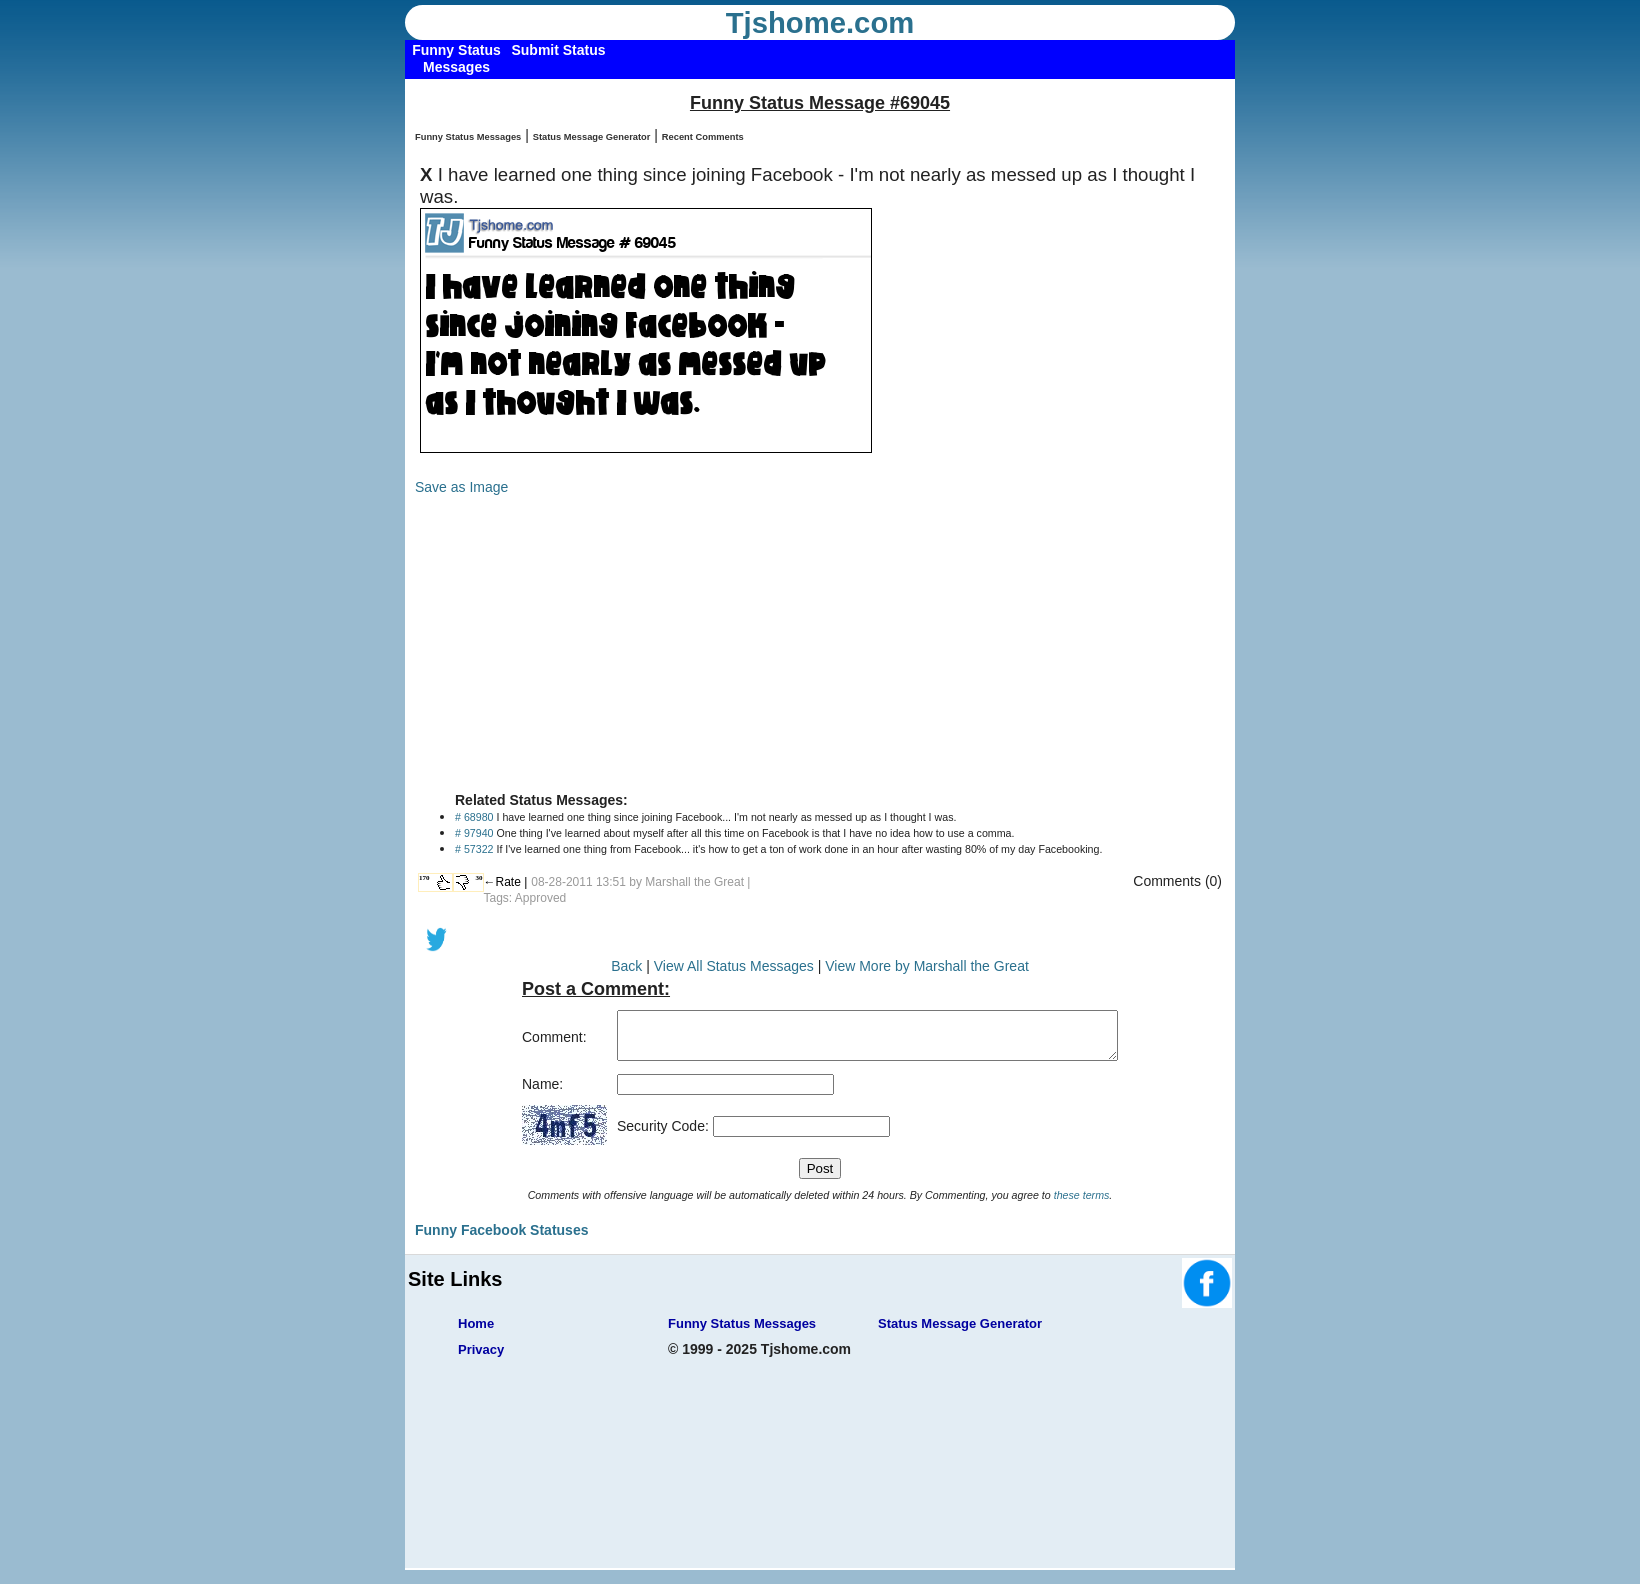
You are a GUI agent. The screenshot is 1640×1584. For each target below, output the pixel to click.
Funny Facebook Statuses (501, 1239)
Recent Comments (703, 137)
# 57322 (474, 849)
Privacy (481, 1358)
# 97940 (474, 833)
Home (476, 1332)
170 (424, 878)
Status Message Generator (592, 137)
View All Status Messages (734, 966)
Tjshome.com (820, 23)
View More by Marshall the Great (927, 966)
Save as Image (461, 487)
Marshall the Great (694, 882)
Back (626, 966)
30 (479, 878)
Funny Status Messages (468, 137)
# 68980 (474, 817)
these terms (1082, 1204)
